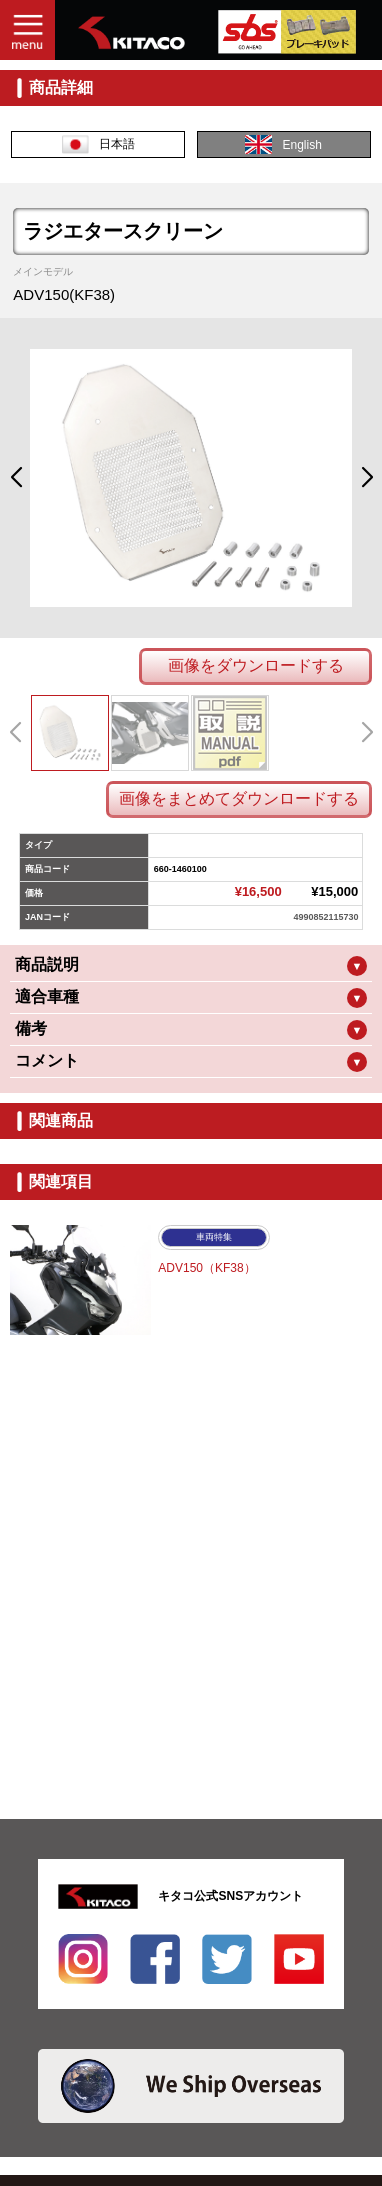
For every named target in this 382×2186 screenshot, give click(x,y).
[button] (15, 478)
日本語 (98, 144)
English (283, 144)
